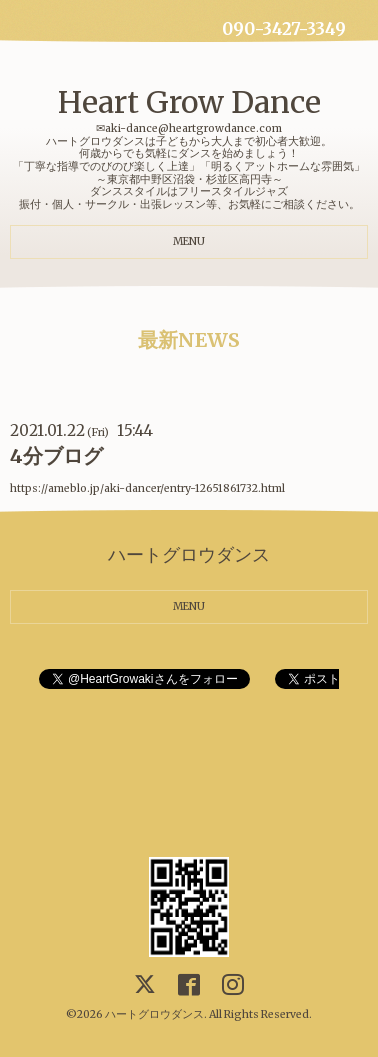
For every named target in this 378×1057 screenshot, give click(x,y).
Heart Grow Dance (189, 102)
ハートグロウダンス (154, 1014)
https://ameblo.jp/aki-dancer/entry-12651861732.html (147, 488)
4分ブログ (56, 456)
